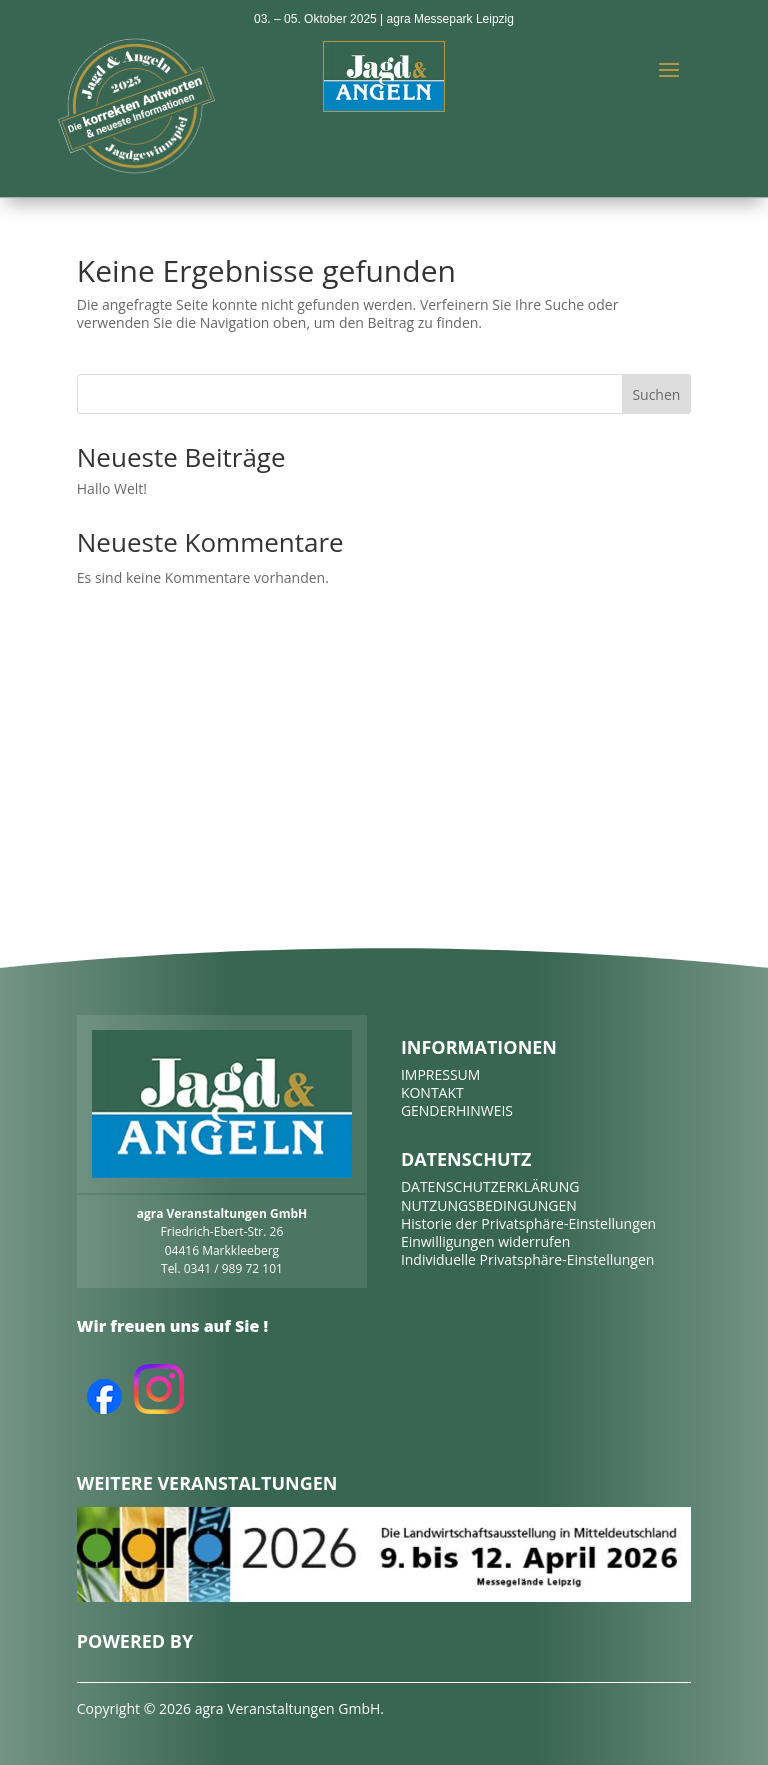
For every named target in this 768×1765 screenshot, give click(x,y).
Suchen (656, 394)
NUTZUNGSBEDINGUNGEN (489, 1205)
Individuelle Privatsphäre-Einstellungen (528, 1259)
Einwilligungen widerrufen (485, 1241)
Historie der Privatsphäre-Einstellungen (528, 1223)
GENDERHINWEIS (457, 1110)
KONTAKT (432, 1092)
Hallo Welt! (112, 488)
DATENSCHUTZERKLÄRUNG (490, 1186)
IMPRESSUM (441, 1074)
